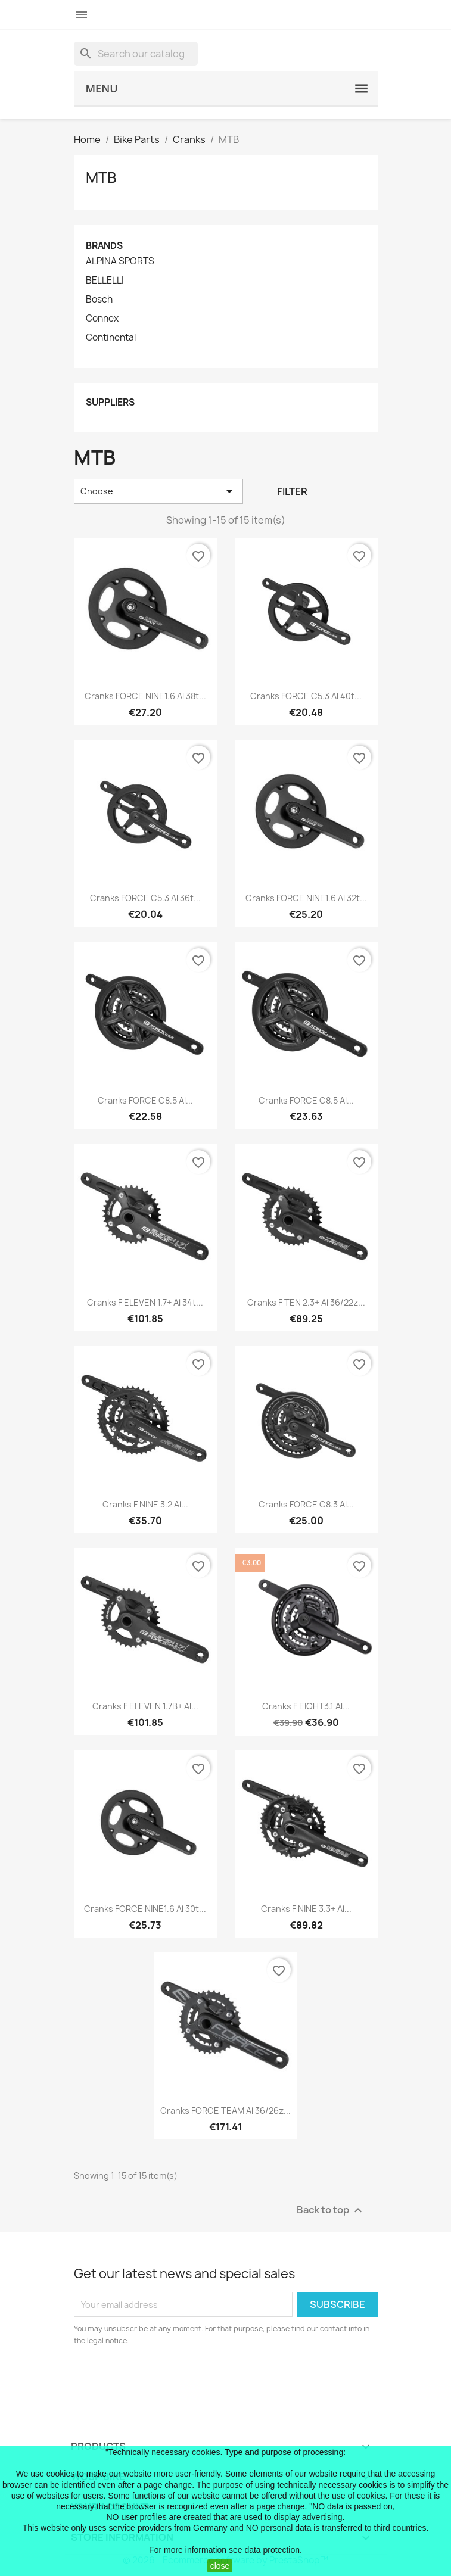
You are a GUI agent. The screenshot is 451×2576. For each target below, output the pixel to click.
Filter (292, 491)
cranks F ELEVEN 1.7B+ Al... (145, 1706)
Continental (111, 338)
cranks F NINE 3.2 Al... (145, 1504)
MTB (101, 177)
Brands (104, 245)
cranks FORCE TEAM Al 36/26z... (225, 2110)
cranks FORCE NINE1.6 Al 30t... (145, 1908)
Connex (102, 319)
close (220, 2566)
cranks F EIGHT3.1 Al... (306, 1706)
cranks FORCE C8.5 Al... (145, 1100)
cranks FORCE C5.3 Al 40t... (306, 696)
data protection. (273, 2550)
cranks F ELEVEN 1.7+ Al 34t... (145, 1302)
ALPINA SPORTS (120, 261)
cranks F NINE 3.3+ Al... (306, 1908)
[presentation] (173, 2379)
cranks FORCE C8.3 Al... (306, 1504)
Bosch (99, 300)
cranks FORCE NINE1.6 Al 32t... (306, 898)
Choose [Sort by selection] (158, 491)
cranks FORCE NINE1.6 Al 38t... (145, 696)
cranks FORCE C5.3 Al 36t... (145, 898)
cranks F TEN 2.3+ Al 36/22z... (306, 1302)
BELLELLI (105, 280)
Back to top (331, 2210)
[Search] (136, 54)
